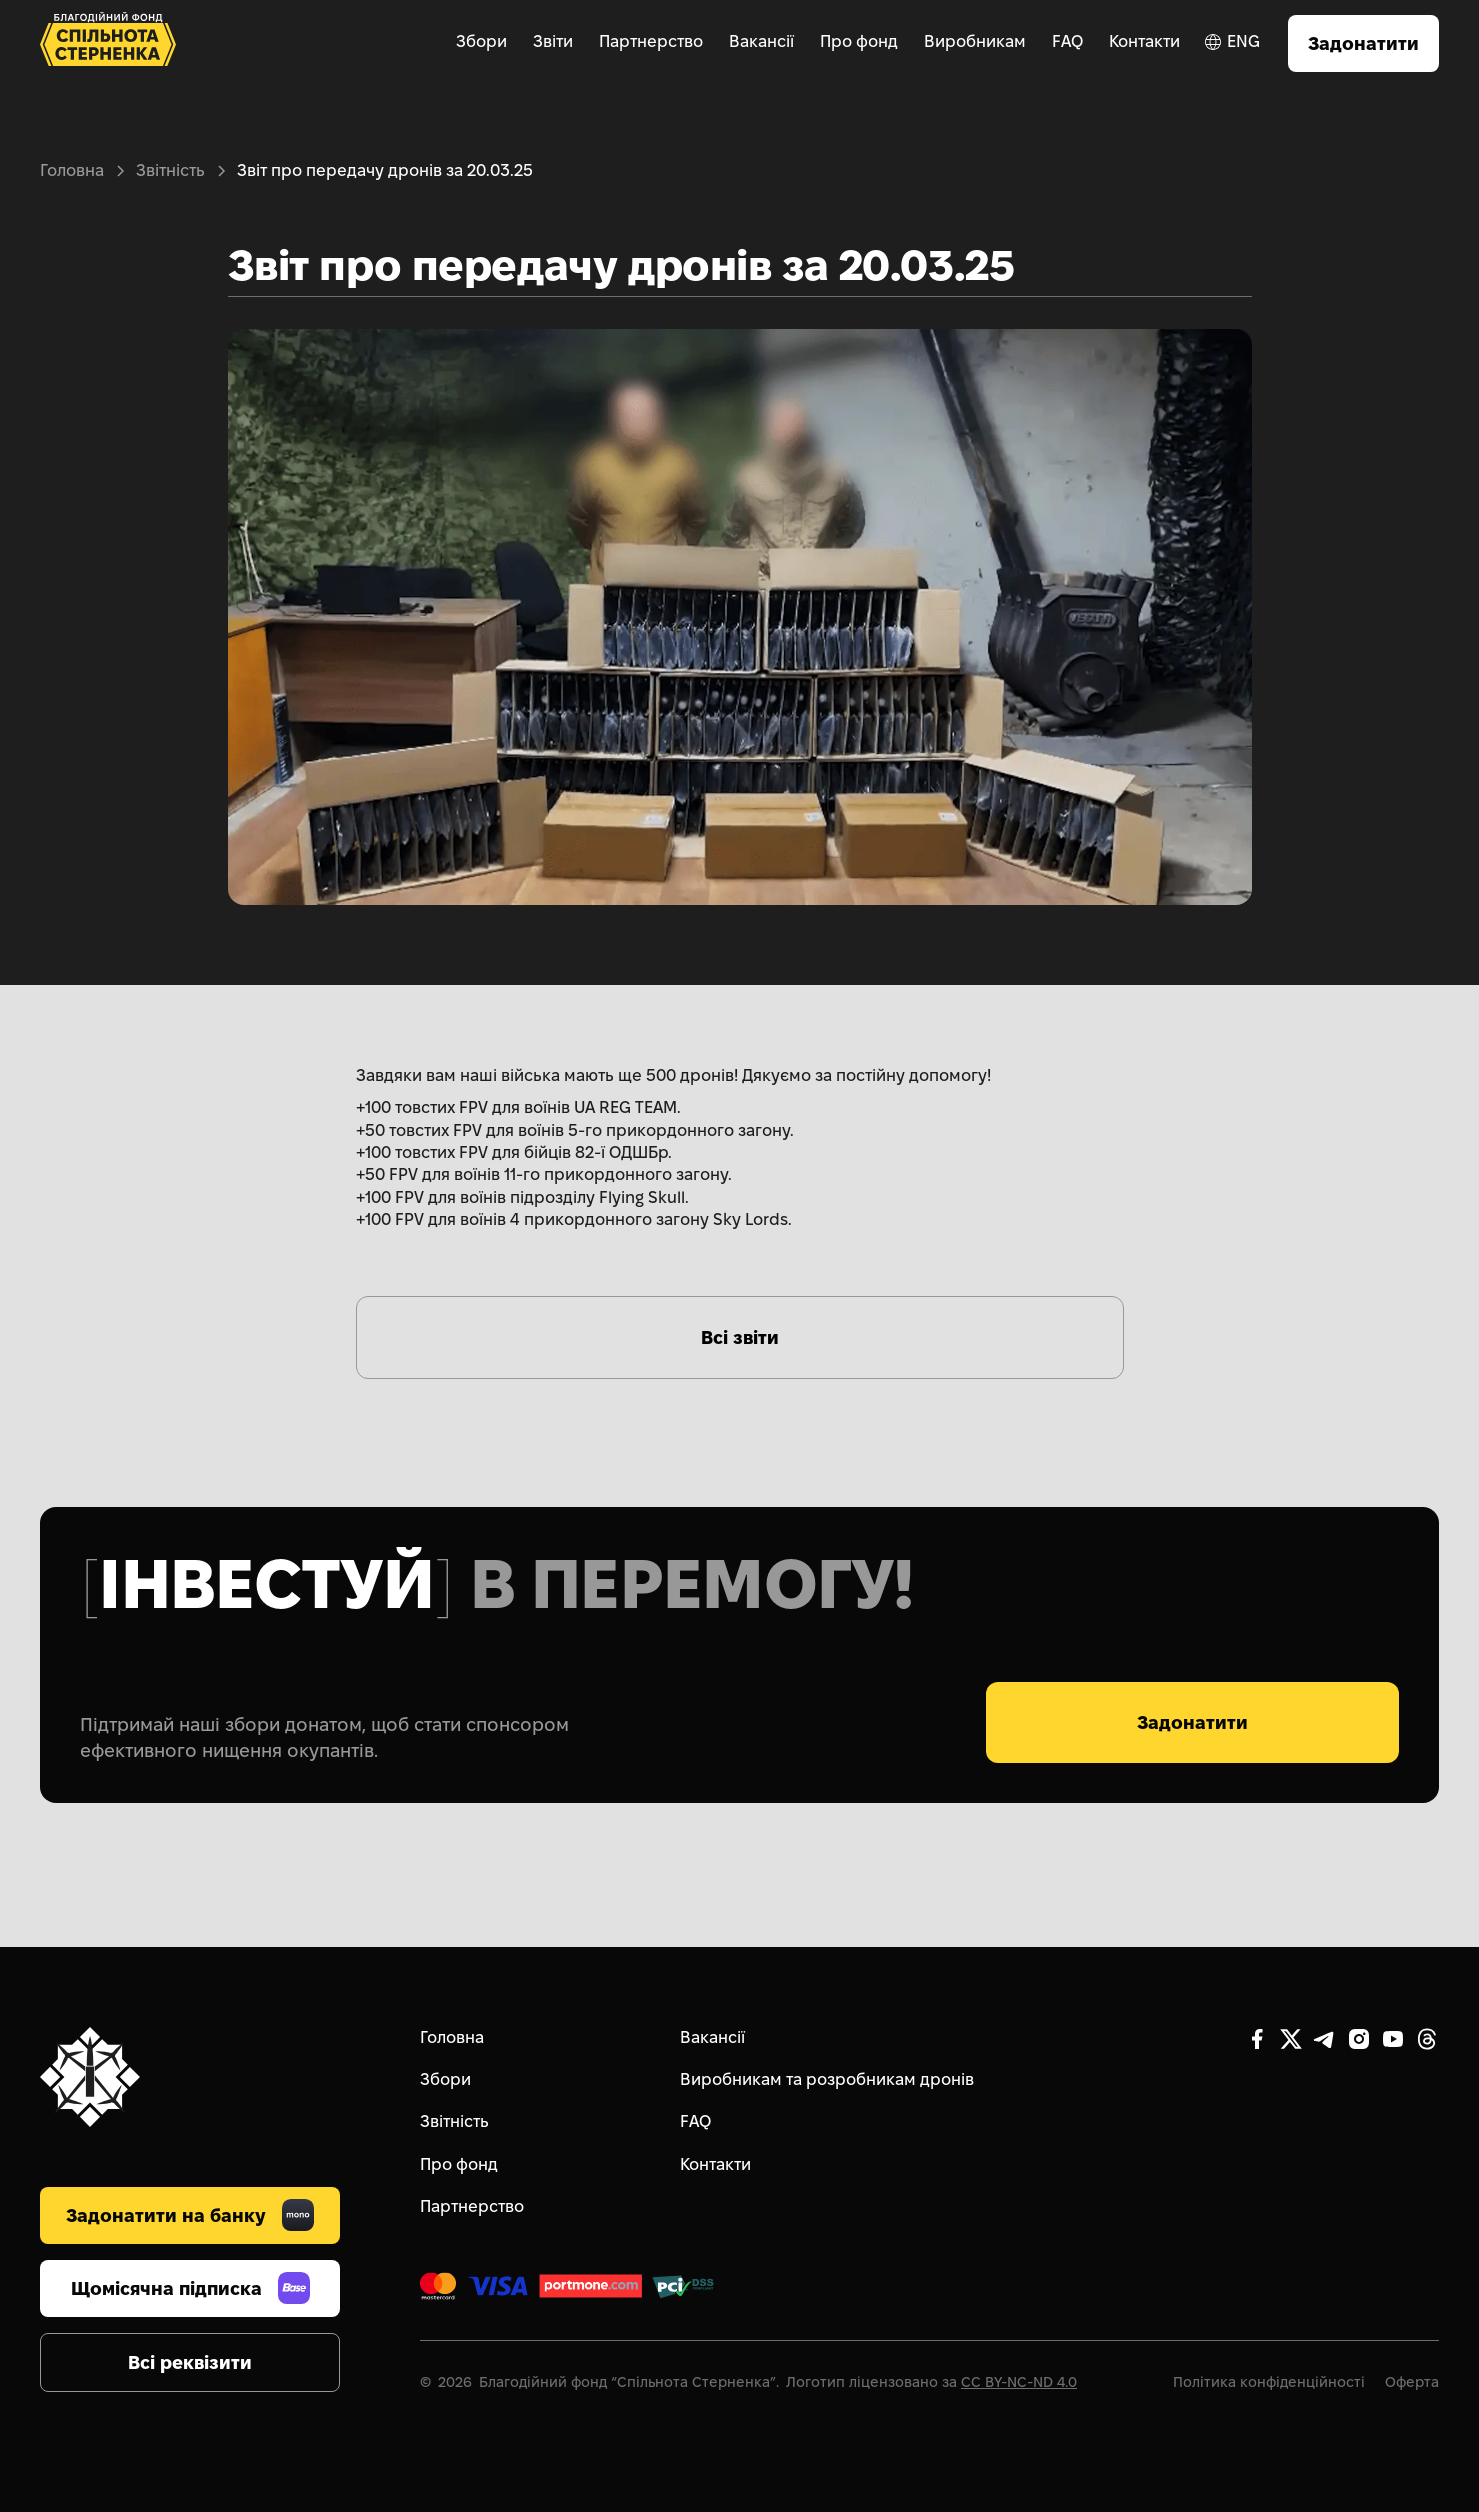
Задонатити (1363, 43)
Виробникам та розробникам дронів (827, 2079)
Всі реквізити (190, 2362)
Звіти (553, 41)
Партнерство (651, 41)
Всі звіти (740, 1337)
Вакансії (761, 41)
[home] (108, 43)
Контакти (1144, 41)
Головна (72, 170)
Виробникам (975, 41)
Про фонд (859, 41)
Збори (481, 41)
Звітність (170, 170)
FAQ (1067, 41)
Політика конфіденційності (1269, 2382)
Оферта (1412, 2382)
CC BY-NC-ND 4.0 (1019, 2382)
